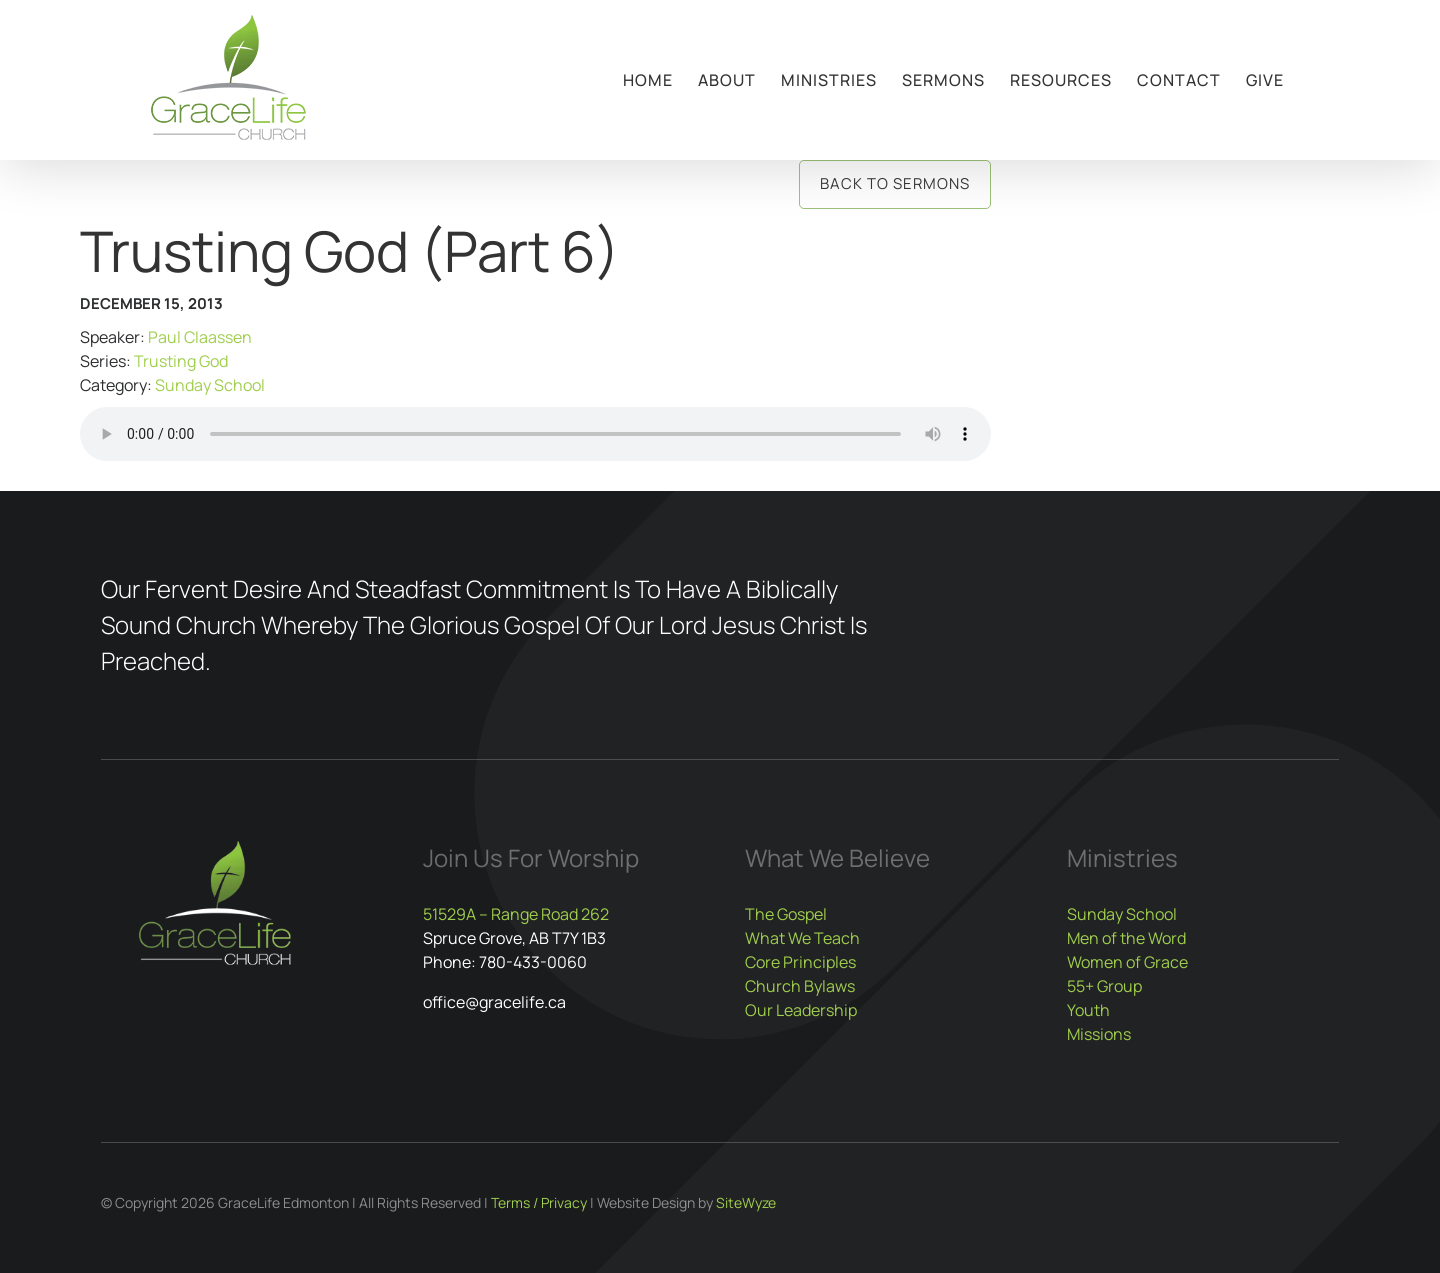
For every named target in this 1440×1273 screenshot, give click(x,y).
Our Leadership (801, 1010)
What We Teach (802, 938)
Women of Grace (1127, 962)
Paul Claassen (200, 337)
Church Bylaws (800, 986)
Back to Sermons (895, 183)
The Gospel (786, 914)
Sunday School (210, 385)
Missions (1099, 1034)
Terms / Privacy (539, 1202)
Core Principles (800, 962)
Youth (1088, 1010)
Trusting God (181, 361)
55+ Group (1104, 986)
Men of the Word (1126, 938)
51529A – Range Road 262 (516, 914)
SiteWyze (746, 1202)
